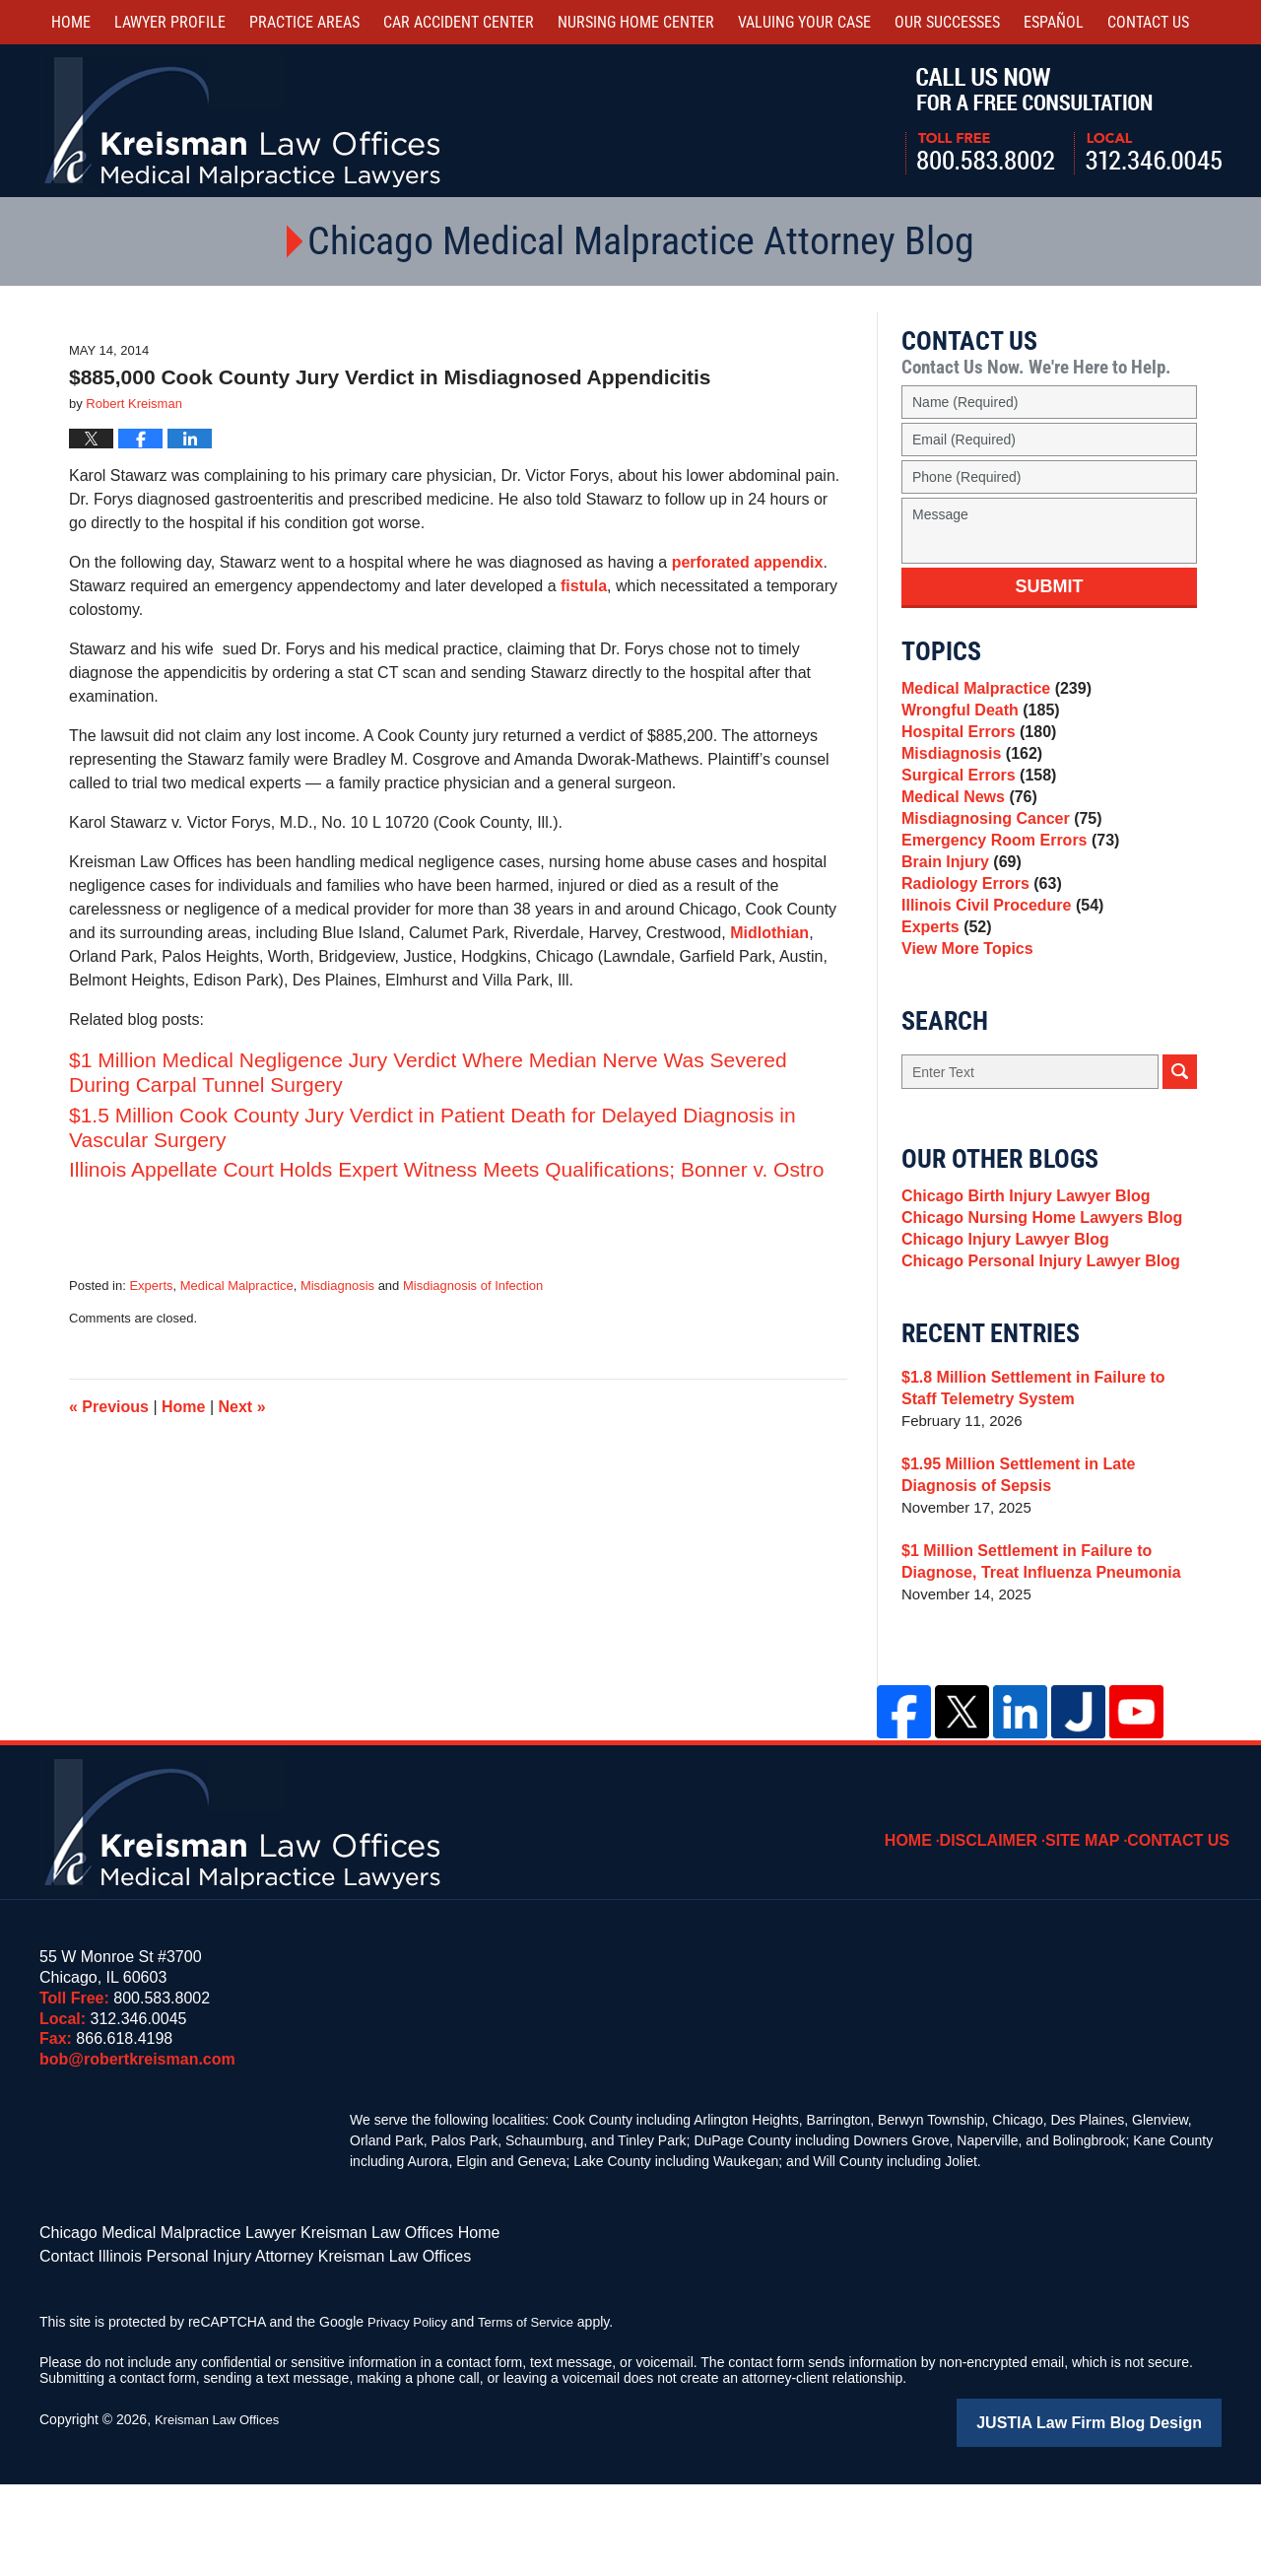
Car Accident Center (458, 22)
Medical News (965, 829)
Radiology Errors (976, 939)
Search (1179, 1148)
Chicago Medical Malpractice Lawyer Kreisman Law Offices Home (240, 2331)
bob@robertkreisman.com (137, 2159)
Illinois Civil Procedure (996, 967)
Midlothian (769, 932)
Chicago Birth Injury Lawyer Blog (1018, 1275)
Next (242, 1406)
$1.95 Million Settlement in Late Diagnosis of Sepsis (1048, 1575)
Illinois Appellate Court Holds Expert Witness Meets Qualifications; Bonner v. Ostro (446, 1169)
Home (71, 22)
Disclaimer (1009, 1926)
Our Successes (947, 22)
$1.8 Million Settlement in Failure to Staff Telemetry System (1043, 1488)
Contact (1148, 22)
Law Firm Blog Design (1127, 2516)
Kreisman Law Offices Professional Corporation (243, 120)
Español (1054, 22)
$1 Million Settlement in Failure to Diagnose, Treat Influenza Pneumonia (1032, 1662)
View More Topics (963, 1022)
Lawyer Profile (170, 22)
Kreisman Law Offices (222, 2514)
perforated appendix (748, 562)
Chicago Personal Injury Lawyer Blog (1031, 1358)
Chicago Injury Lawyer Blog (998, 1330)
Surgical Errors (974, 801)
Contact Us (1185, 1926)
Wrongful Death (975, 719)
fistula (584, 585)
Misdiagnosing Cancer (995, 856)
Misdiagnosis (337, 1285)
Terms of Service (535, 2416)
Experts (150, 1285)
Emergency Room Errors (1003, 884)
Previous (109, 1406)
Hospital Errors (974, 746)
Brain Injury (957, 912)
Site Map (1096, 1926)
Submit (1050, 586)
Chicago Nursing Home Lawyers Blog (1033, 1303)
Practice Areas (304, 22)
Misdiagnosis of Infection (473, 1285)
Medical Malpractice (237, 1285)
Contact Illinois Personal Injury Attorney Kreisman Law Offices (228, 2352)
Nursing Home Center (636, 22)
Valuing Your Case (804, 22)
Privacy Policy (410, 2416)
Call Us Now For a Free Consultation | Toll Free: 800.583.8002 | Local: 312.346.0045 (1063, 121)
